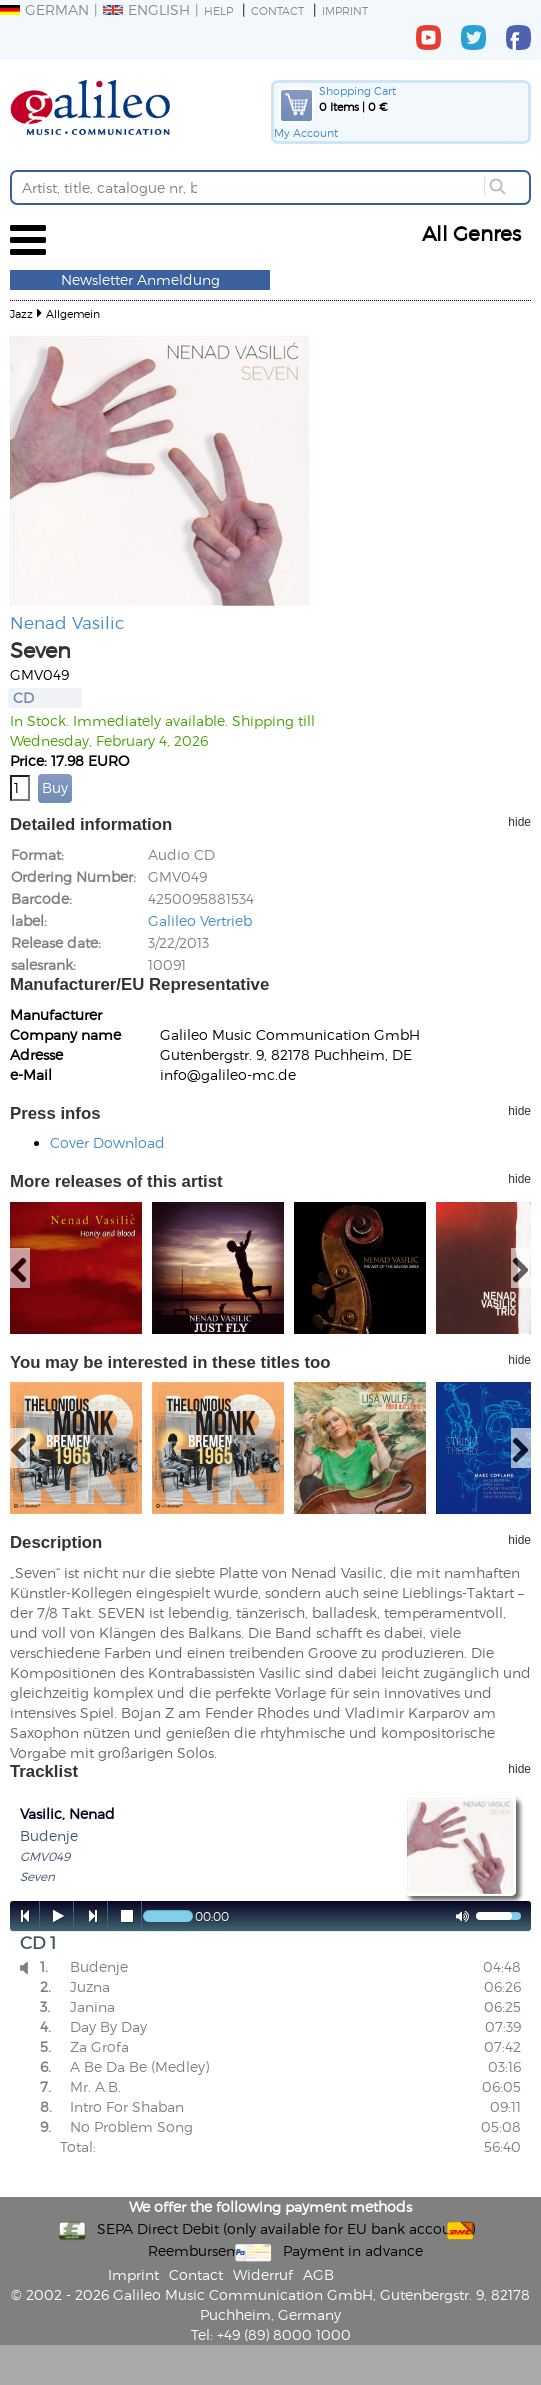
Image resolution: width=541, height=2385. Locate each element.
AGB (318, 2274)
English (146, 9)
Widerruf (263, 2274)
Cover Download (107, 1142)
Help (218, 10)
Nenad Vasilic (67, 622)
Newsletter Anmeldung (140, 279)
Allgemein (73, 313)
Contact (277, 10)
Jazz (21, 313)
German (44, 9)
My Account (306, 132)
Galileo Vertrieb (200, 920)
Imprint (345, 10)
